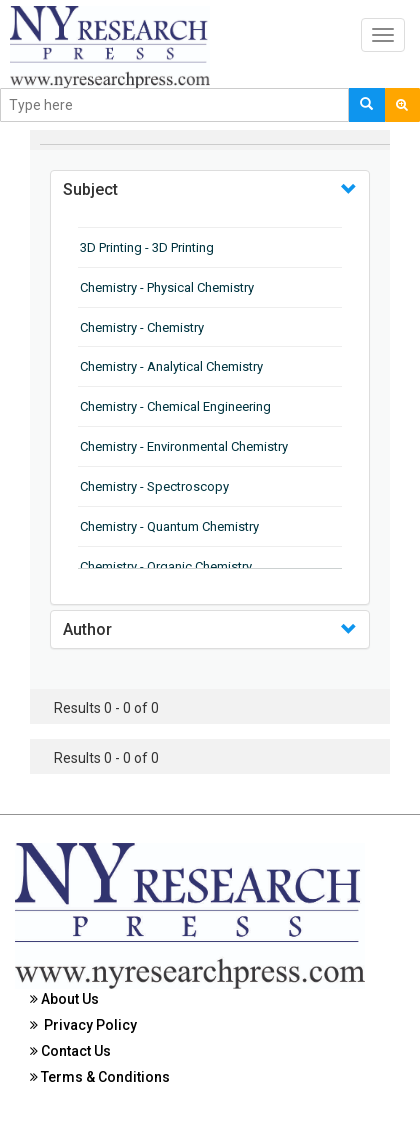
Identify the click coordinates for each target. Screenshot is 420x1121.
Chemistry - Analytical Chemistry (171, 366)
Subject (90, 189)
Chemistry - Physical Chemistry (167, 287)
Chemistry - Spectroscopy (154, 486)
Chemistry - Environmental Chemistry (184, 446)
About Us (64, 999)
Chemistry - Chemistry (142, 327)
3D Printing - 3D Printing (147, 247)
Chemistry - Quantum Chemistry (169, 526)
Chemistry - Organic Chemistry (166, 566)
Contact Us (70, 1051)
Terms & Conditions (100, 1077)
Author (87, 629)
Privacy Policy (83, 1025)
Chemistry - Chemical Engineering (175, 406)
